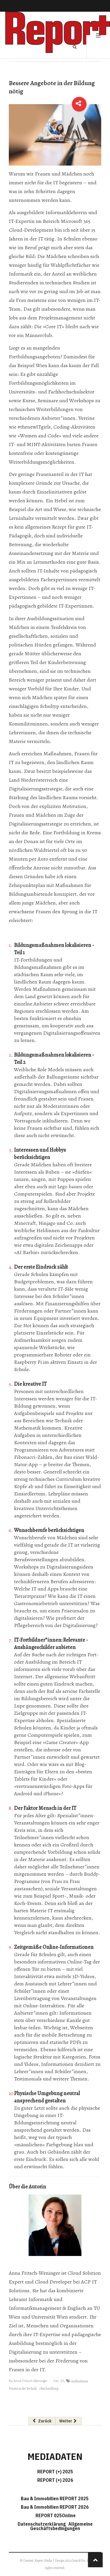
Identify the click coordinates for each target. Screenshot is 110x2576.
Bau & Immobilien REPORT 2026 (55, 2507)
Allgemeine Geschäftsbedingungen (61, 2526)
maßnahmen (79, 2381)
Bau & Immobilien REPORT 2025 (55, 2498)
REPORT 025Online (55, 2515)
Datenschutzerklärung (42, 2524)
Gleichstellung (48, 2388)
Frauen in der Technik (23, 2388)
